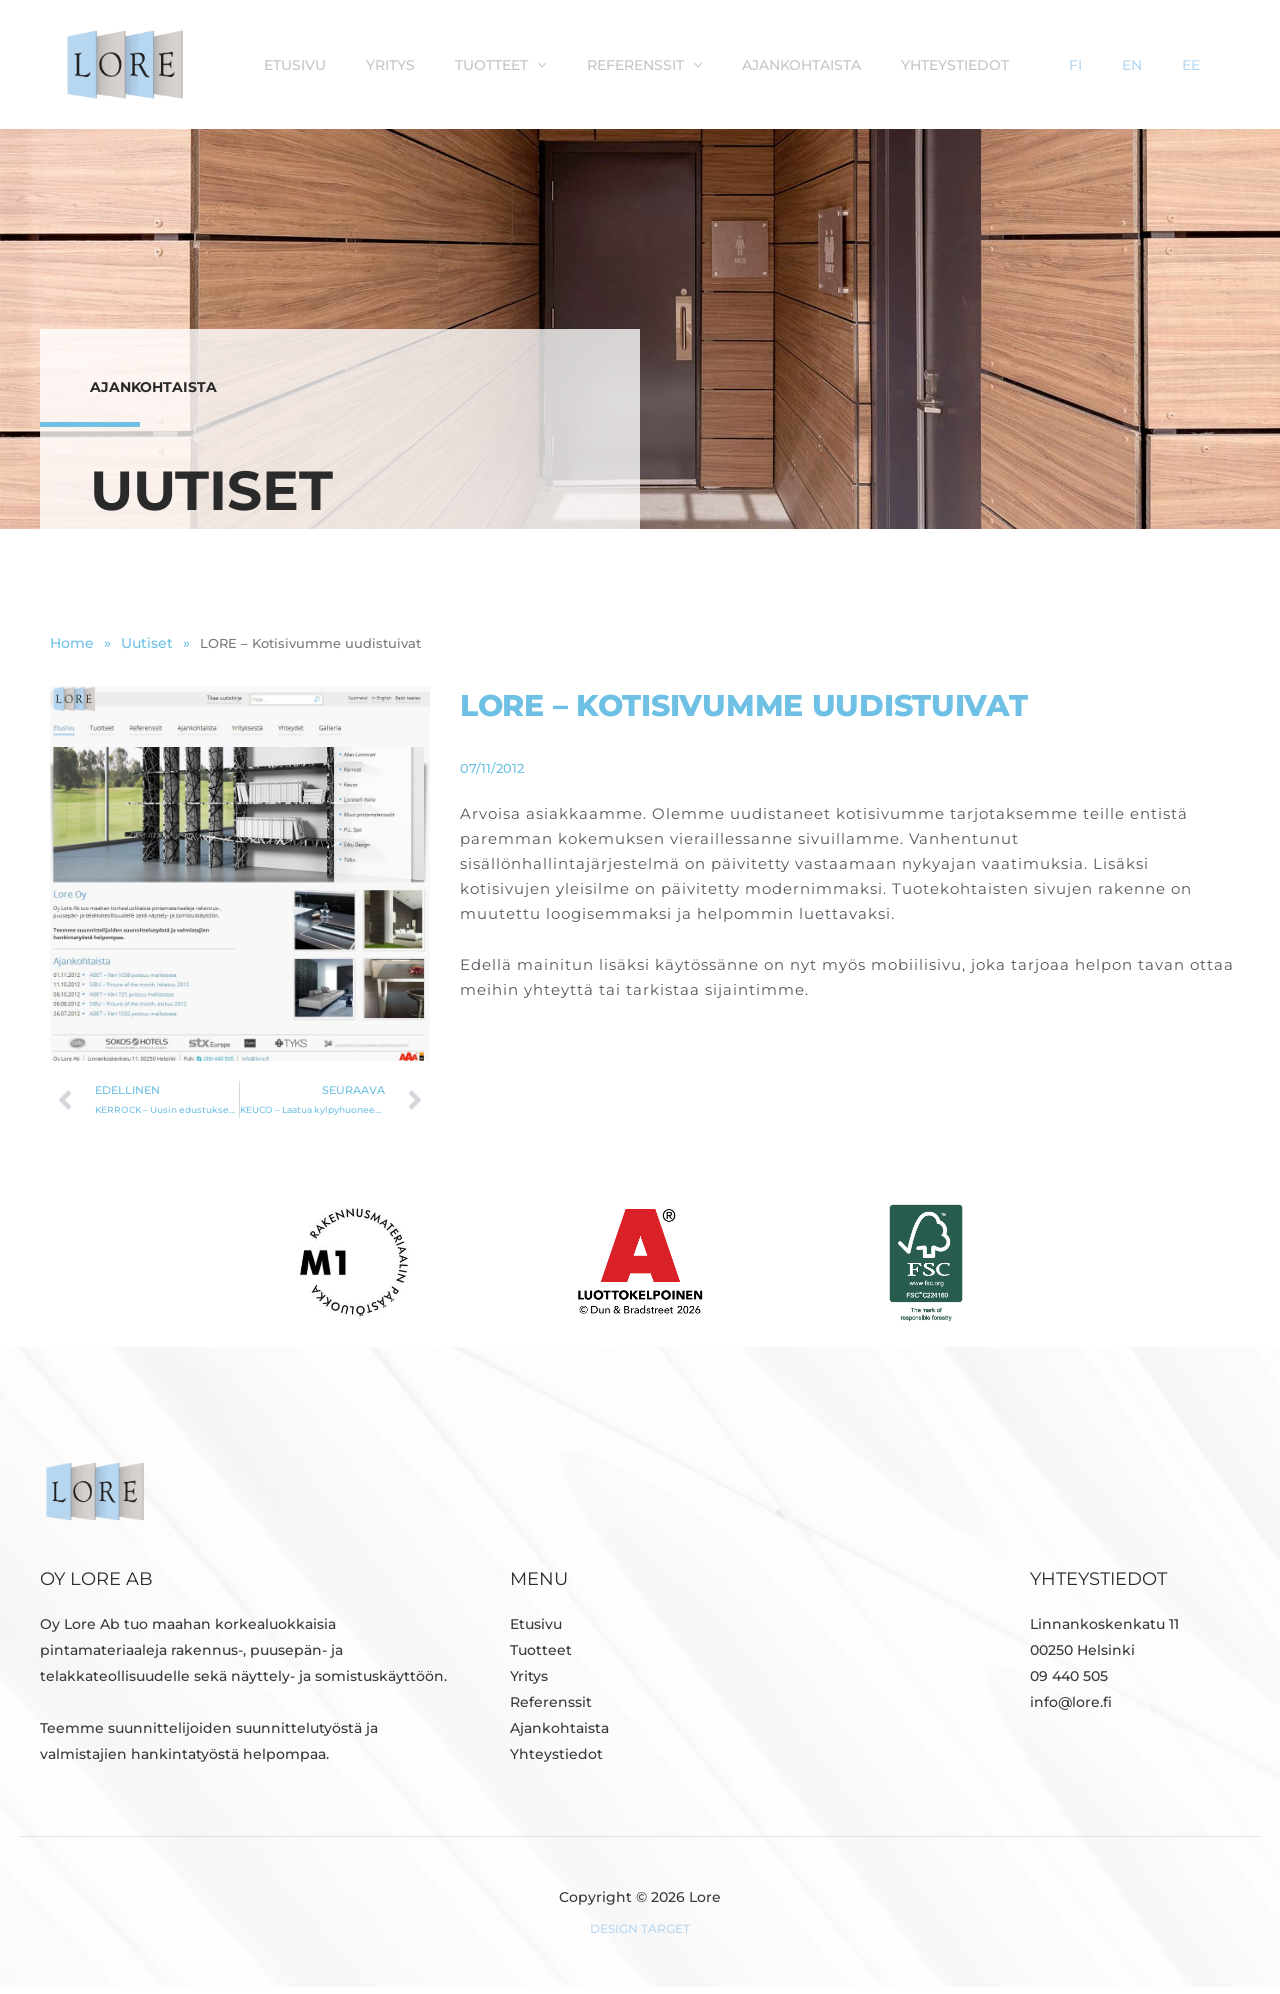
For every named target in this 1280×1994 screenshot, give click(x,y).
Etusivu (446, 64)
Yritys (531, 64)
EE (1207, 64)
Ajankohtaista (912, 64)
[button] (668, 64)
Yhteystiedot (1056, 64)
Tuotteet (631, 64)
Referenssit (765, 64)
